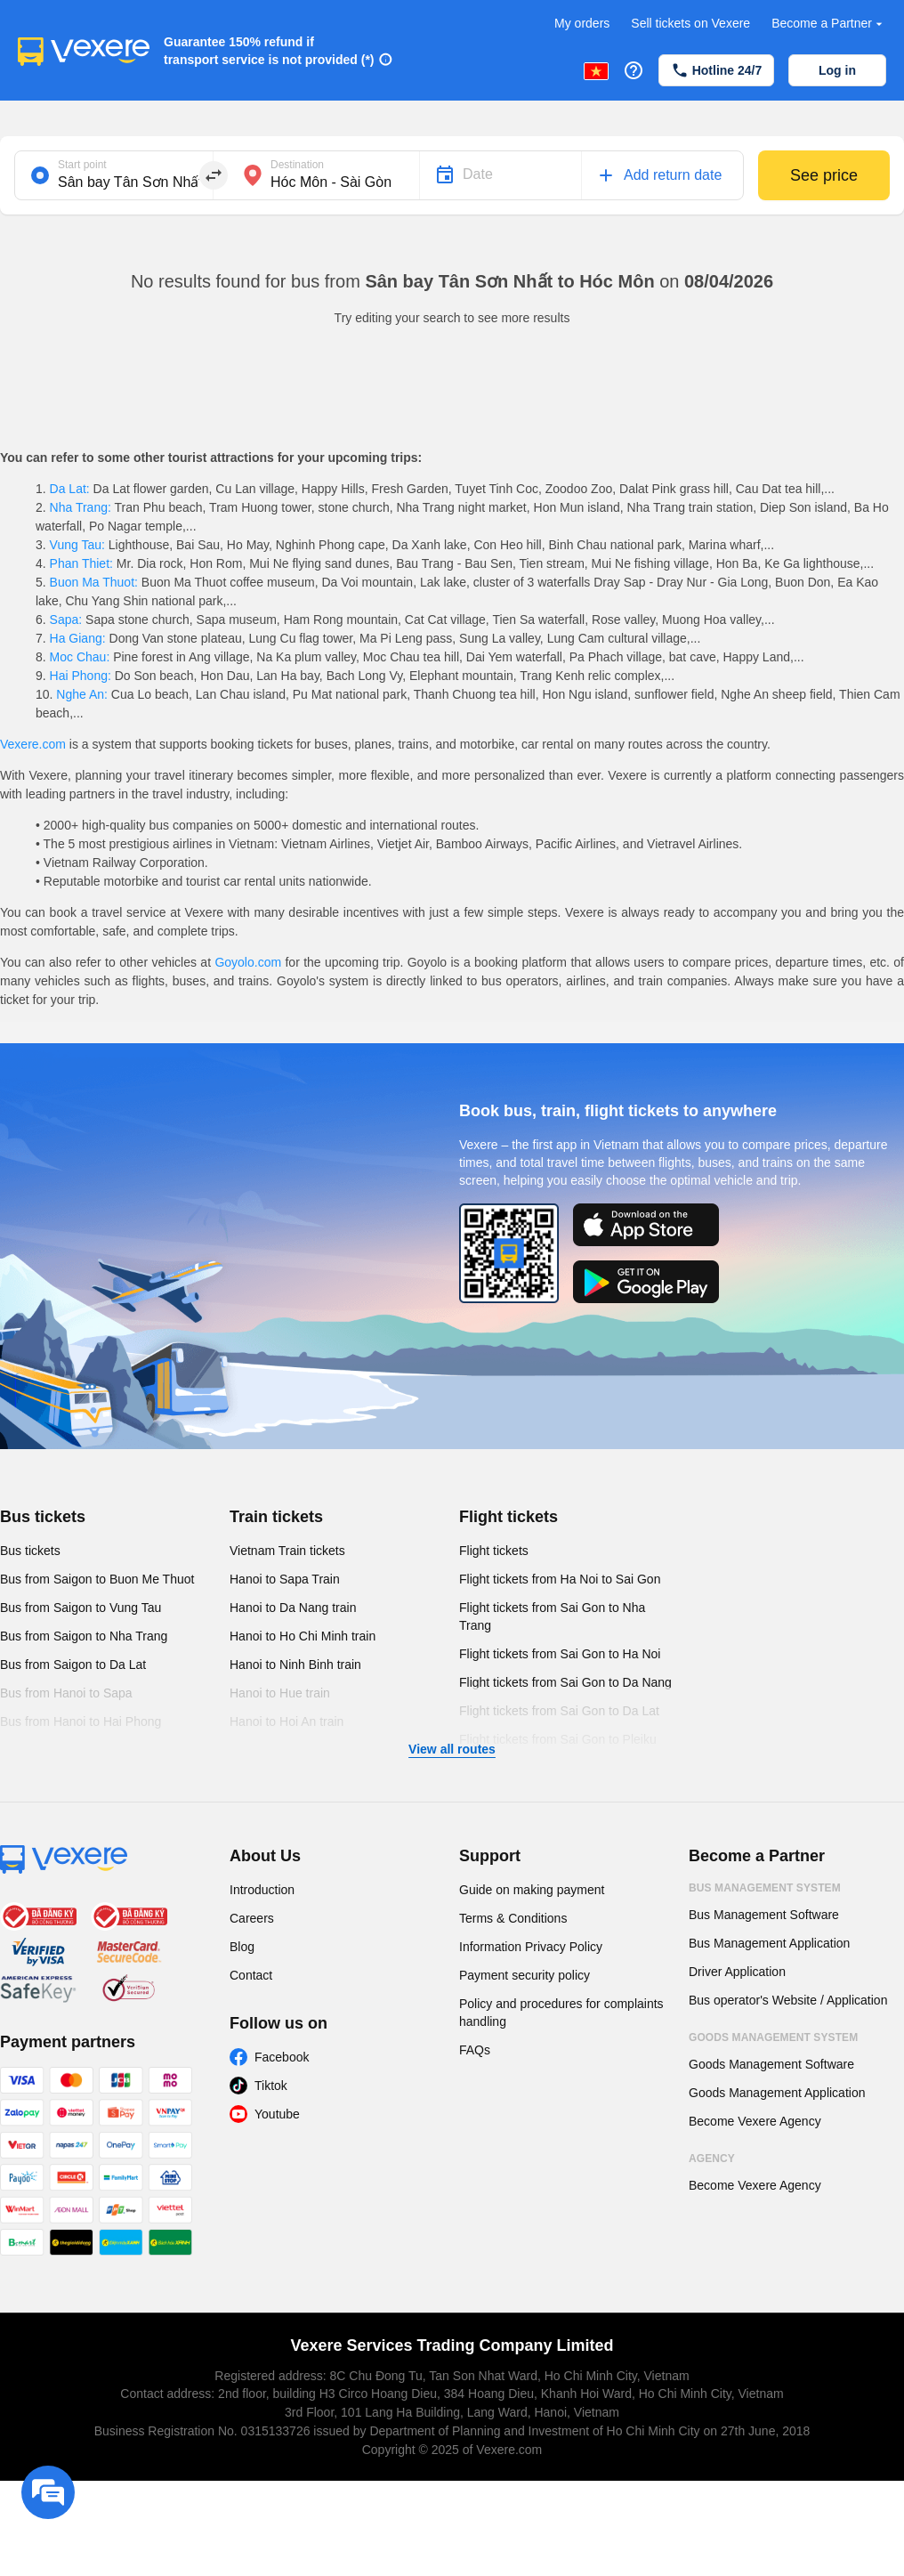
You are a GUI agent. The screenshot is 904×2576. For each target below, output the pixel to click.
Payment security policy (524, 1975)
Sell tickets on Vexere (690, 23)
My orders (581, 23)
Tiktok (270, 2085)
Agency (712, 2158)
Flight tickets (508, 1517)
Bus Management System (765, 1888)
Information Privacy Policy (530, 1947)
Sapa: (65, 619)
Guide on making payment (531, 1890)
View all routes (452, 1749)
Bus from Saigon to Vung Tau (80, 1607)
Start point (82, 164)
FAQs (474, 2050)
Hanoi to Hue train (280, 1693)
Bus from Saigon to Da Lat (73, 1664)
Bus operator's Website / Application (788, 2000)
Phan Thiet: (81, 563)
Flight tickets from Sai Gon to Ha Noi (559, 1654)
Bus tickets (42, 1517)
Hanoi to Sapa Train (285, 1579)
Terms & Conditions (513, 1918)
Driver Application (737, 1971)
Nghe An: (81, 694)
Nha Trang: (80, 507)
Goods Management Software (771, 2064)
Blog (242, 1947)
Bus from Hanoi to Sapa (66, 1693)
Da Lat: (69, 489)
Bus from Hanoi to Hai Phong (80, 1721)
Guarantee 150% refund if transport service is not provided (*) (269, 51)
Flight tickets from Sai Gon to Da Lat (559, 1711)
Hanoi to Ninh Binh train (295, 1664)
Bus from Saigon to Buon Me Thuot (97, 1579)
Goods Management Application (777, 2093)
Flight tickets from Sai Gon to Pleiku (558, 1739)
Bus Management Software (764, 1915)
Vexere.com (33, 744)
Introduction (262, 1890)
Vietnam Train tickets (287, 1550)
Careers (252, 1918)
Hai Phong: (80, 675)
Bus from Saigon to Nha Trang (83, 1636)
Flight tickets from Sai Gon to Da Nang (565, 1682)
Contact (251, 1975)
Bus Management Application (769, 1943)
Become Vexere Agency (755, 2121)
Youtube (277, 2114)
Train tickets (276, 1517)
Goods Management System (773, 2037)
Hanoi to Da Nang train (293, 1607)
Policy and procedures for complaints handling (561, 2013)
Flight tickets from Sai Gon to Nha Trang (552, 1616)
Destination (297, 164)
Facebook (281, 2057)
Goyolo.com (247, 962)
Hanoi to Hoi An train (286, 1721)
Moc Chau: (79, 657)
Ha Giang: (77, 638)
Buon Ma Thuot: (93, 582)
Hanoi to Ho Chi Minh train (302, 1636)
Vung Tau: (77, 545)
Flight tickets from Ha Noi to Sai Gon (559, 1579)
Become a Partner (828, 23)
